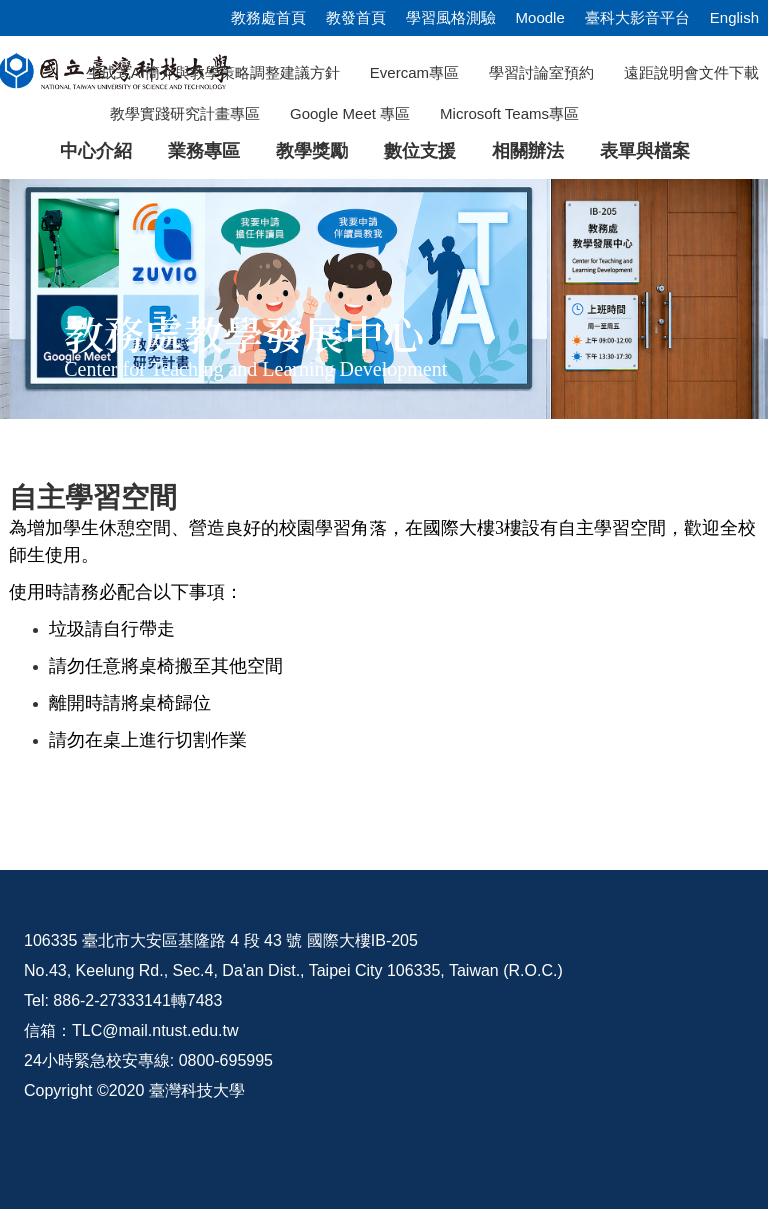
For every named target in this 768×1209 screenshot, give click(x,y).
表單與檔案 (645, 151)
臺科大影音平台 (637, 17)
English (734, 17)
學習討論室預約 (541, 72)
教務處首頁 (268, 17)
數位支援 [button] (420, 151)
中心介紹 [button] (96, 151)
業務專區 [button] (204, 151)
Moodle (540, 17)
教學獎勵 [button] (312, 151)
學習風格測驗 (451, 17)
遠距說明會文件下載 (691, 72)
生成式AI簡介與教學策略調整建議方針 (213, 72)
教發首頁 (356, 17)
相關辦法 (528, 151)
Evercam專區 (414, 72)
